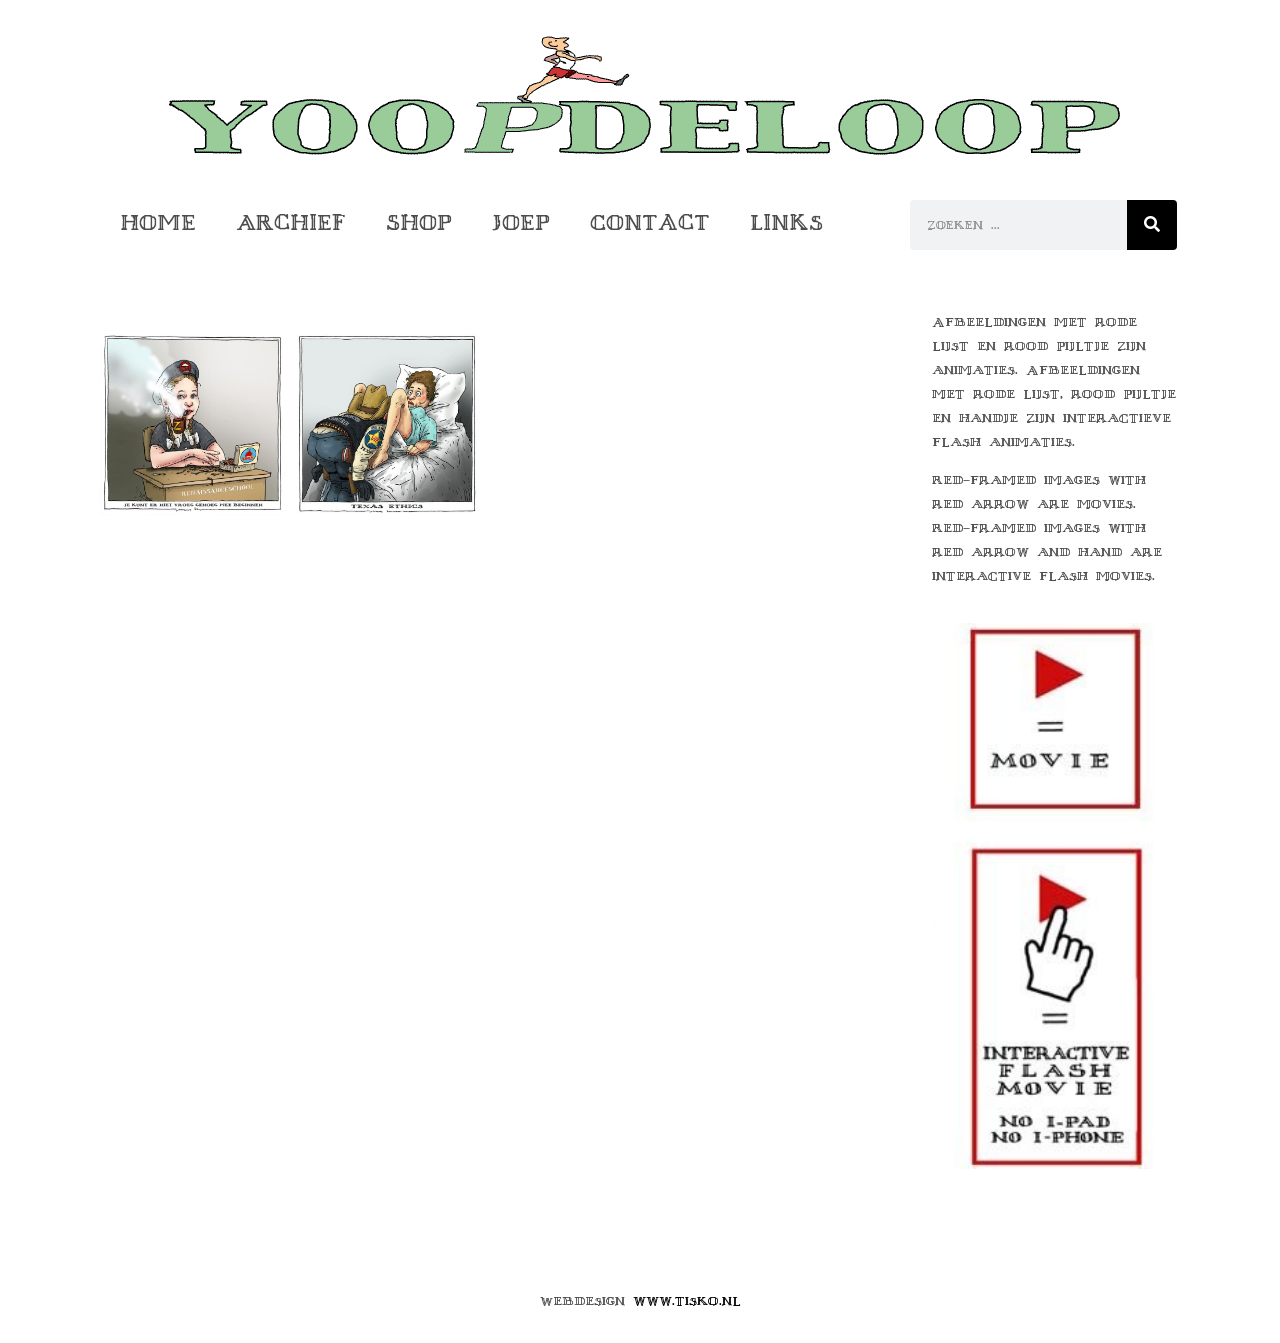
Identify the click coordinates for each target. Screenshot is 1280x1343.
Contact (650, 222)
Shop (419, 222)
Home (158, 222)
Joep (521, 222)
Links (786, 222)
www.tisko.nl (687, 1301)
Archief (291, 222)
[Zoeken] (1152, 225)
